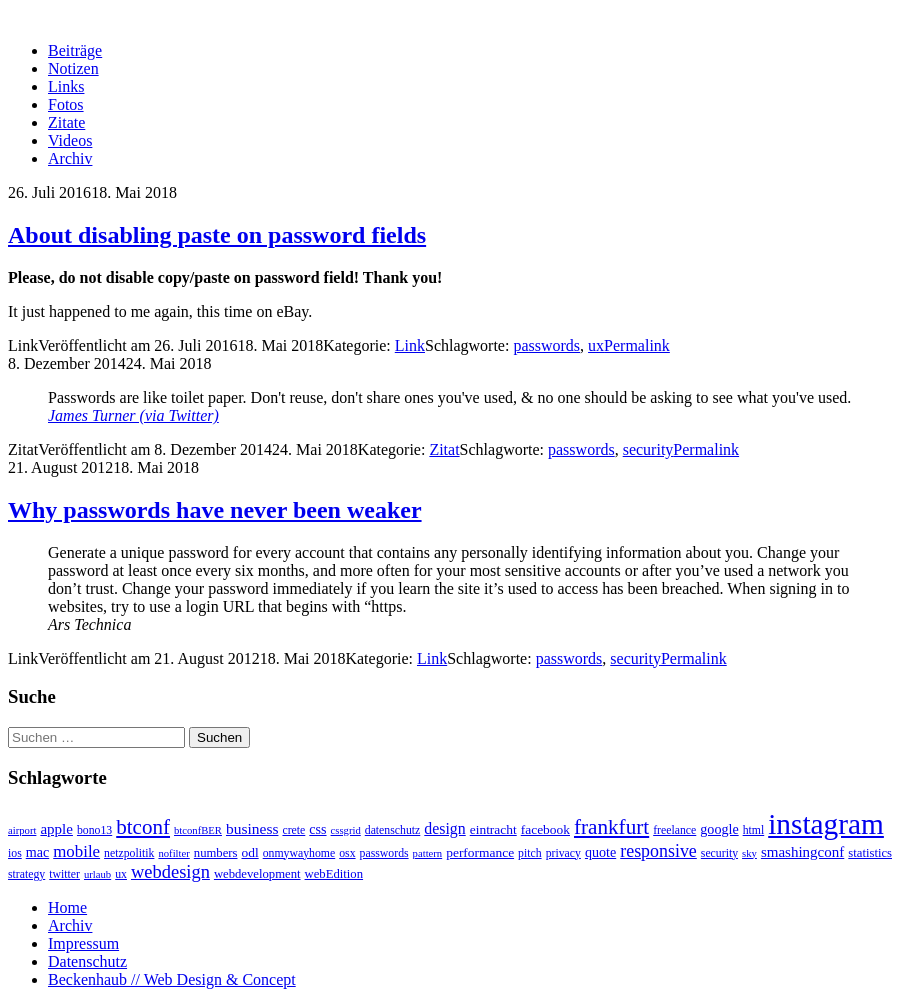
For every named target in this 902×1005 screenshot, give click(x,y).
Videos (70, 140)
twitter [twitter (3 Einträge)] (64, 874)
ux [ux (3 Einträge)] (121, 874)
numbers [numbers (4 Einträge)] (216, 853)
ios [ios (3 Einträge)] (15, 853)
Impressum (83, 943)
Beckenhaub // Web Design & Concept (172, 979)
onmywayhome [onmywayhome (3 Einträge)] (299, 853)
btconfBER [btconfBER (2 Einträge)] (198, 830)
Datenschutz (87, 961)
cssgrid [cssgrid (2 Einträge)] (346, 830)
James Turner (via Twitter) (133, 415)
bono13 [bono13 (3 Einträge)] (94, 830)
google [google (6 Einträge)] (719, 829)
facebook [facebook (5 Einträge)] (545, 829)
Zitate (66, 122)
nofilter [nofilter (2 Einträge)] (173, 853)
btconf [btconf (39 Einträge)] (143, 827)
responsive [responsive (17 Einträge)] (658, 851)
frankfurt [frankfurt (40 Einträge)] (611, 827)
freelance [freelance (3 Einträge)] (674, 830)
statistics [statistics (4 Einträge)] (870, 853)
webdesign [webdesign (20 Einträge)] (170, 872)
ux (596, 345)
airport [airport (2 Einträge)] (22, 830)
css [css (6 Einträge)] (317, 829)
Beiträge (75, 50)
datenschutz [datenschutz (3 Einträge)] (393, 830)
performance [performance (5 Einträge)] (480, 852)
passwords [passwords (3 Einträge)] (384, 853)
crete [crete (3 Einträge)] (293, 830)
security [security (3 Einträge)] (719, 853)
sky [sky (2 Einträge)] (749, 853)
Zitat (444, 449)
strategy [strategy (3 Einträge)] (26, 874)
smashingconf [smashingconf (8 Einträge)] (802, 852)
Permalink (637, 345)
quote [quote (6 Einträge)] (600, 852)
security (648, 449)
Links (66, 86)
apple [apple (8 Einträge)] (56, 829)
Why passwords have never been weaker (215, 510)
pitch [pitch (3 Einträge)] (530, 853)
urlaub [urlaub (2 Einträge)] (97, 874)
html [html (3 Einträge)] (754, 830)
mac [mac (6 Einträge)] (37, 852)
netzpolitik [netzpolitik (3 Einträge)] (129, 853)
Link (410, 345)
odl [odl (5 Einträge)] (250, 852)
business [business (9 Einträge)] (252, 828)
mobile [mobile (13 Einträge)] (76, 851)
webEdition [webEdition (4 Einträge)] (334, 874)
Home (67, 907)
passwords (546, 345)
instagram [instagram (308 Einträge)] (826, 824)
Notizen (73, 68)
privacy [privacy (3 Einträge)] (563, 853)
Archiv (70, 158)
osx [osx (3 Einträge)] (347, 853)
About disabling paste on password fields (217, 235)
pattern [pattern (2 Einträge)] (428, 853)
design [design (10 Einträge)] (444, 828)
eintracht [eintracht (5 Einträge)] (493, 829)
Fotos (66, 104)
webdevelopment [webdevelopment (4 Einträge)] (257, 874)
